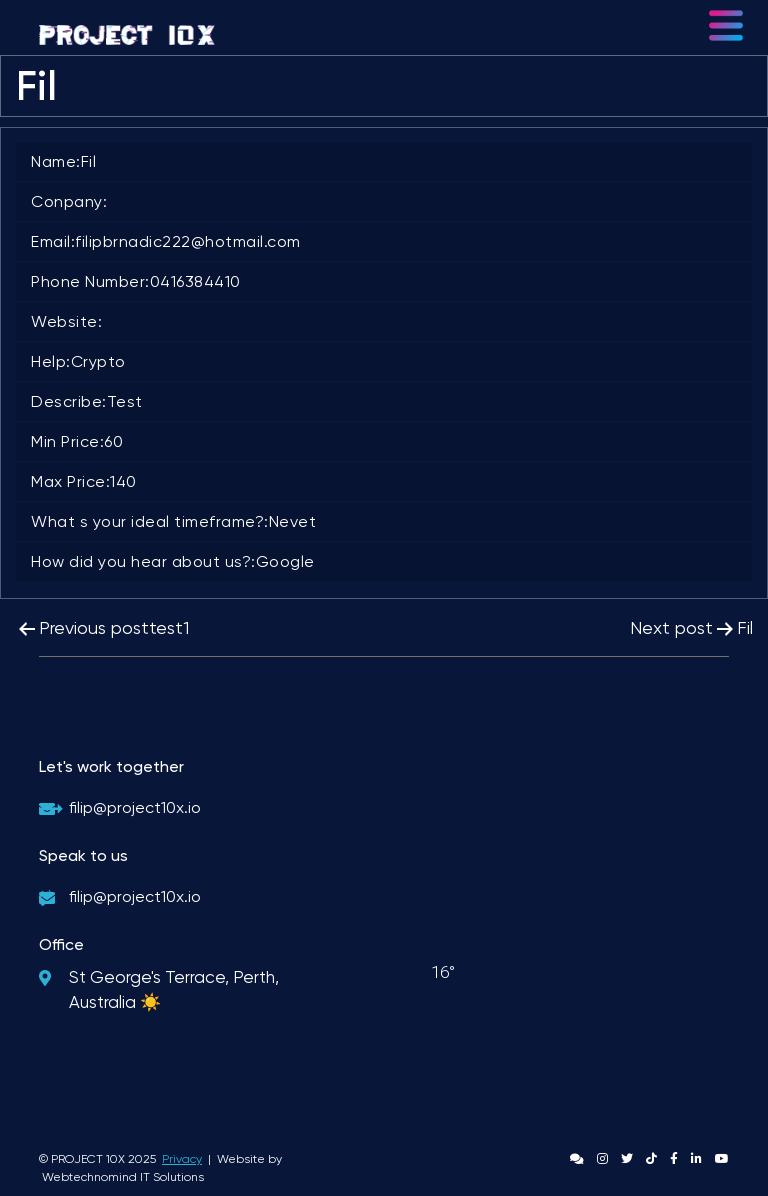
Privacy (182, 1159)
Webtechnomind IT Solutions (123, 1177)
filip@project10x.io (135, 807)
